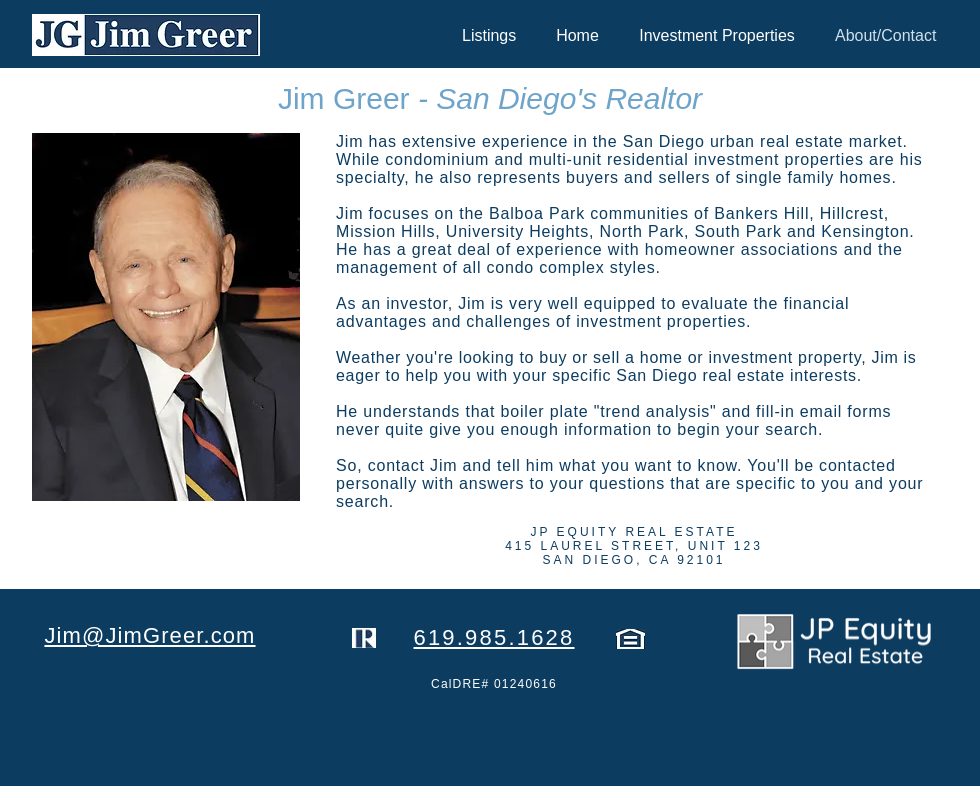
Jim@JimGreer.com (149, 635)
